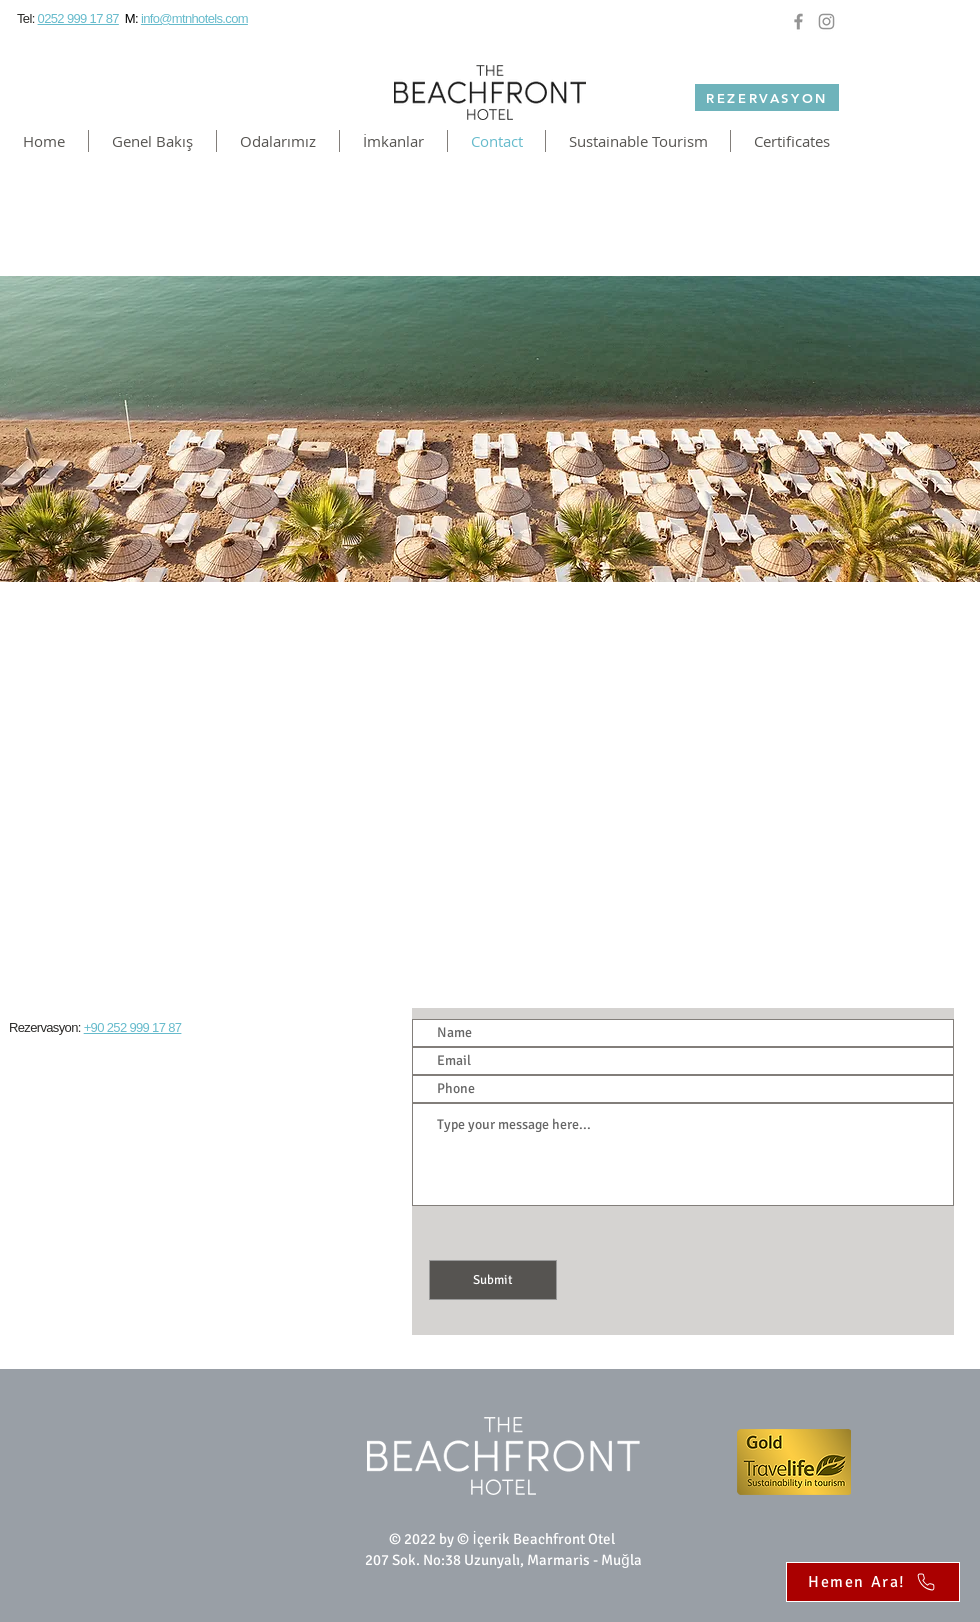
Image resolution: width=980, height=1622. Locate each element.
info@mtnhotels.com (194, 18)
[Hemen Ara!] (873, 1582)
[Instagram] (826, 21)
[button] (278, 141)
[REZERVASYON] (767, 97)
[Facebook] (798, 21)
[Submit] (493, 1280)
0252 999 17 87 (78, 18)
